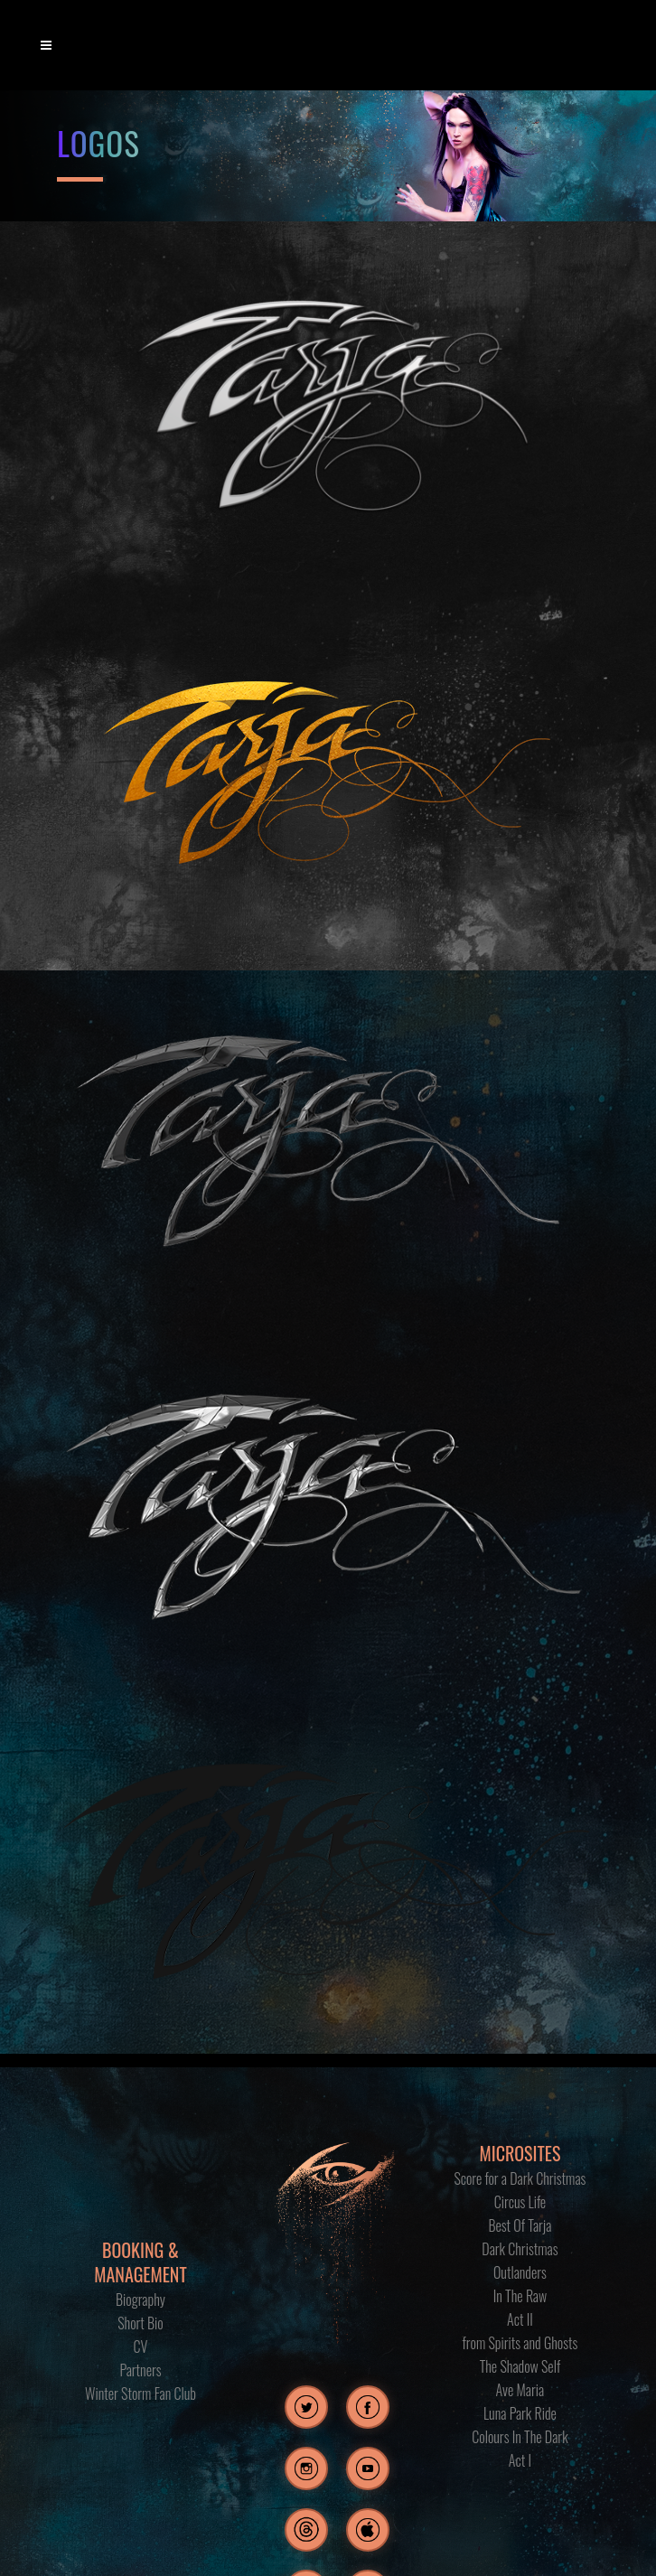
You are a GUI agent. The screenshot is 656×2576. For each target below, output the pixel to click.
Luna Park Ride (520, 2413)
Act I (520, 2460)
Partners (140, 2370)
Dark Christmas (520, 2249)
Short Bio (140, 2323)
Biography (140, 2299)
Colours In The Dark (519, 2437)
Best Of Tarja (519, 2225)
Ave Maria (520, 2390)
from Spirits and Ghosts (520, 2343)
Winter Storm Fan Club (140, 2393)
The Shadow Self (520, 2366)
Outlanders (520, 2272)
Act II (520, 2319)
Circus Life (520, 2202)
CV (141, 2346)
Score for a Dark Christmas (520, 2178)
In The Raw (520, 2296)
